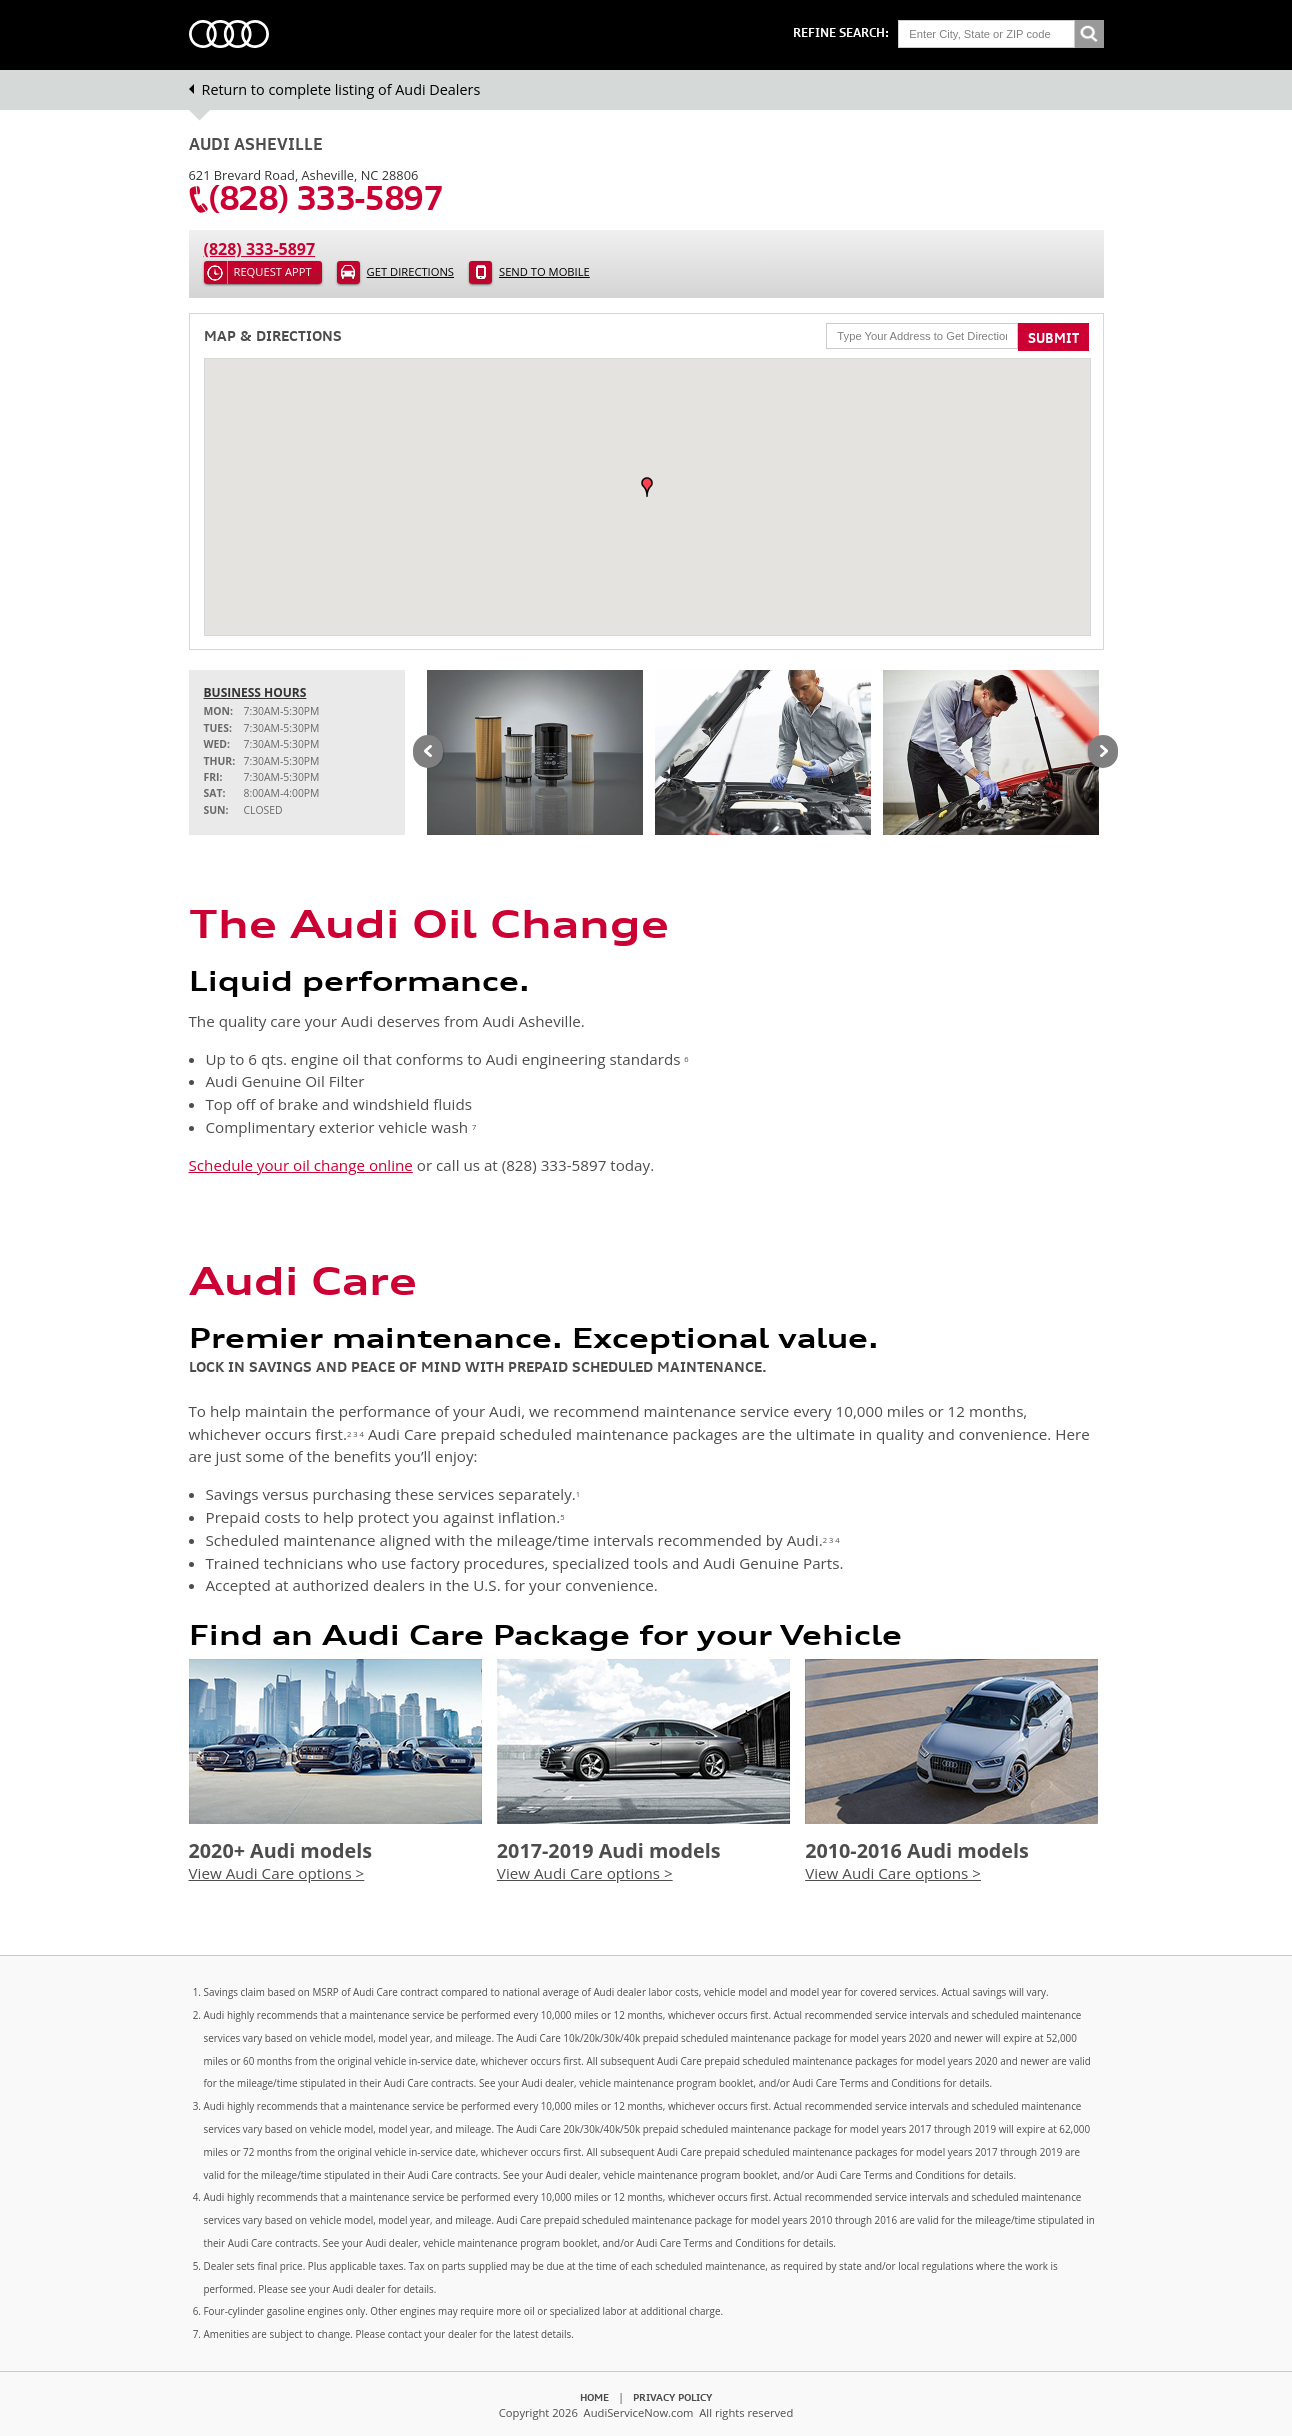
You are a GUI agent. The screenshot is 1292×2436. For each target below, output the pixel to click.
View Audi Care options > (277, 1873)
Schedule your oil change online (301, 1165)
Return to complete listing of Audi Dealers (341, 89)
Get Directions (410, 271)
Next (1103, 753)
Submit (1053, 338)
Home (594, 2397)
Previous (428, 753)
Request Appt (273, 271)
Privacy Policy (672, 2397)
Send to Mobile (544, 271)
